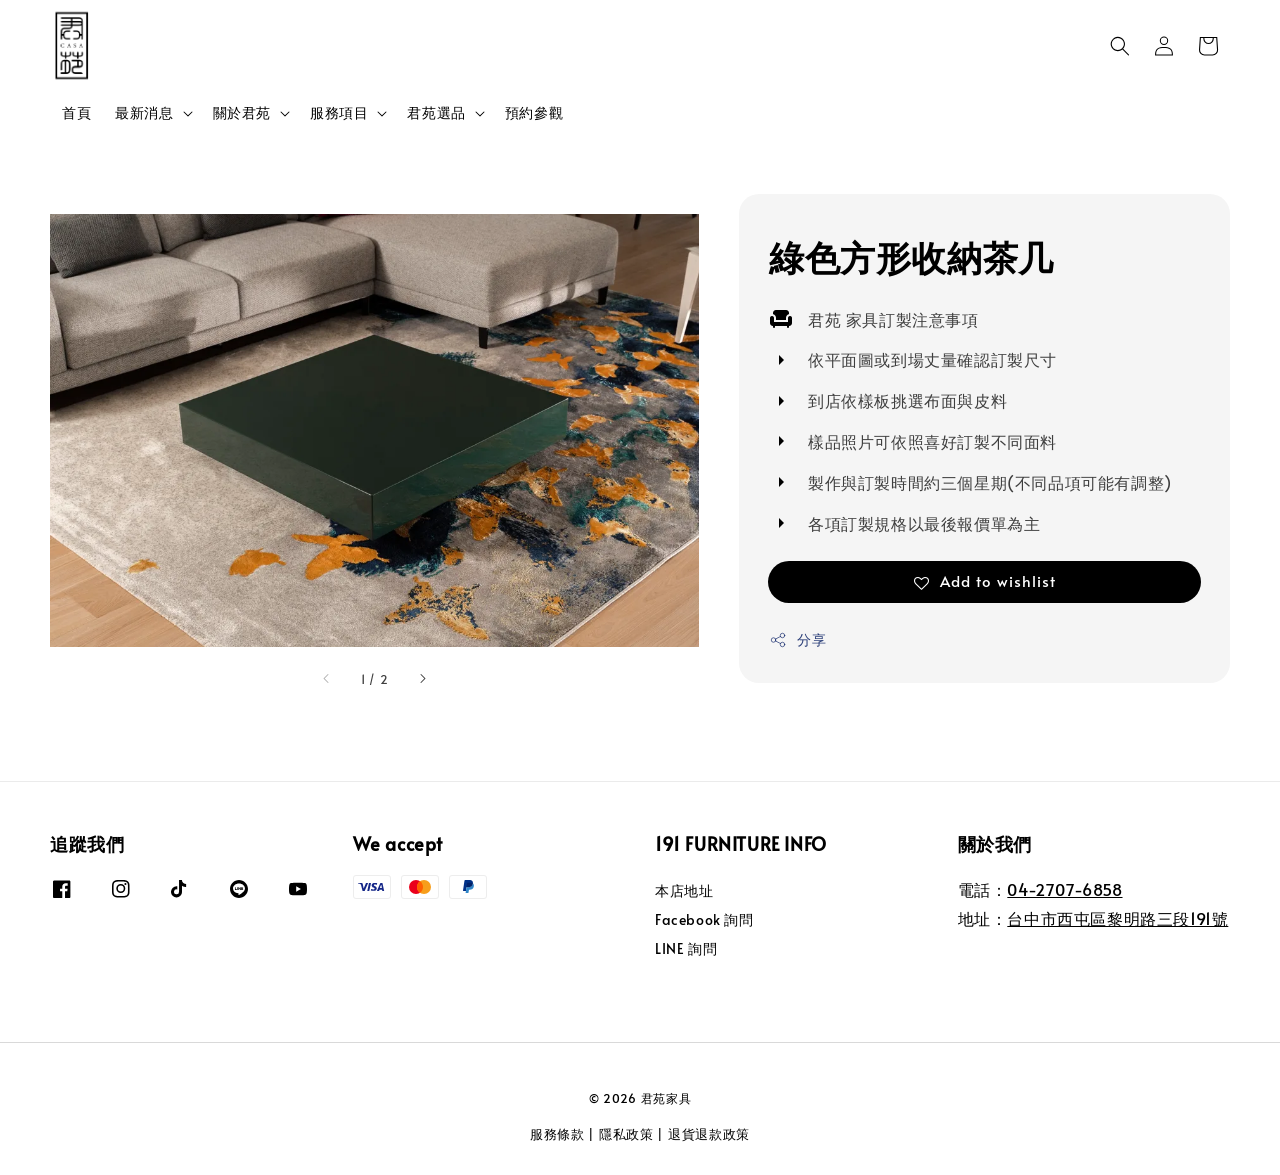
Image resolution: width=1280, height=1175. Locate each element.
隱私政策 (626, 1134)
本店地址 (684, 891)
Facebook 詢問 (704, 919)
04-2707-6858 (1064, 889)
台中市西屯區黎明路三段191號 (1117, 918)
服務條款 (557, 1134)
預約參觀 (534, 112)
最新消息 (144, 113)
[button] (1120, 46)
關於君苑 (242, 113)
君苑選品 (436, 113)
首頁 (76, 112)
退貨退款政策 (709, 1134)
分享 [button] (797, 639)
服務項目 (339, 113)
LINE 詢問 (686, 948)
